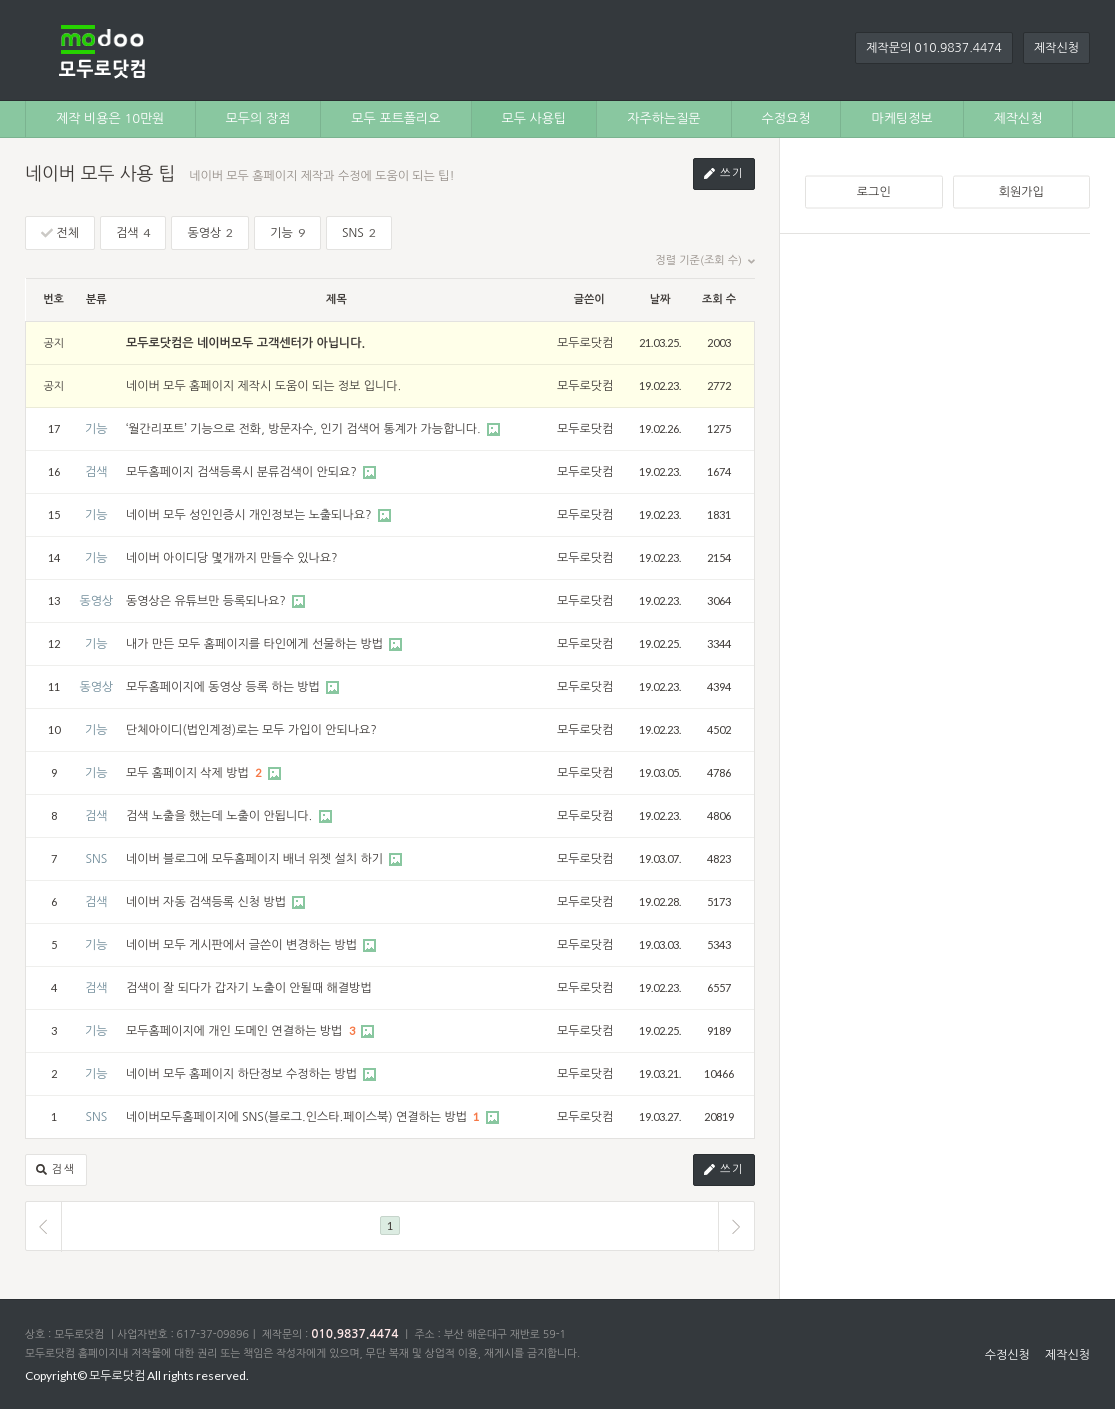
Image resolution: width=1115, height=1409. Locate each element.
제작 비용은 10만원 (110, 118)
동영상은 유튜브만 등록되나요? (207, 601)
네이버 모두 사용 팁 (100, 174)
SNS (359, 232)
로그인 (874, 192)
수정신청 (1007, 1355)
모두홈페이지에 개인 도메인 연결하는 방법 (236, 1031)
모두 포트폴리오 (395, 118)
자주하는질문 (663, 118)
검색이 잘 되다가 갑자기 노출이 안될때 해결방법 (249, 988)
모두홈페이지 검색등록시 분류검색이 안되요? (243, 472)
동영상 (210, 232)
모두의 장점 (258, 118)
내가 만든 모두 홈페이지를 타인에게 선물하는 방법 (256, 644)
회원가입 (1021, 192)
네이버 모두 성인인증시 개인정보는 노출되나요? (250, 515)
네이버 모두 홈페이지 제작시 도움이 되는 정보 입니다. (263, 386)
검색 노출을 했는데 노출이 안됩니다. (221, 816)
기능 (287, 232)
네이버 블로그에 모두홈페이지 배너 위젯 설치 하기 (256, 859)
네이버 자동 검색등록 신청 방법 (207, 902)
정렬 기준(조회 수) (705, 261)
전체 (60, 233)
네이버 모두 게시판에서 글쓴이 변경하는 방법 (243, 945)
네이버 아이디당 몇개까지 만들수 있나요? (232, 558)
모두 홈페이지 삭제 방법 (189, 773)
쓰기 (724, 174)
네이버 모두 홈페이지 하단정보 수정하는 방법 (243, 1074)
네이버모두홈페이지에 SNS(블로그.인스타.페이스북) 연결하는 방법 (298, 1117)
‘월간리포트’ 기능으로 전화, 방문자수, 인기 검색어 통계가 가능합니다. (305, 429)
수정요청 (786, 118)
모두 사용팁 (534, 118)
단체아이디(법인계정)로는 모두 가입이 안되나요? (251, 730)
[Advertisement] (947, 384)
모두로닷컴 (585, 343)
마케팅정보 (901, 118)
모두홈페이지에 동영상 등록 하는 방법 (224, 687)
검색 (133, 232)
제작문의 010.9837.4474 (934, 48)
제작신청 (1056, 48)
